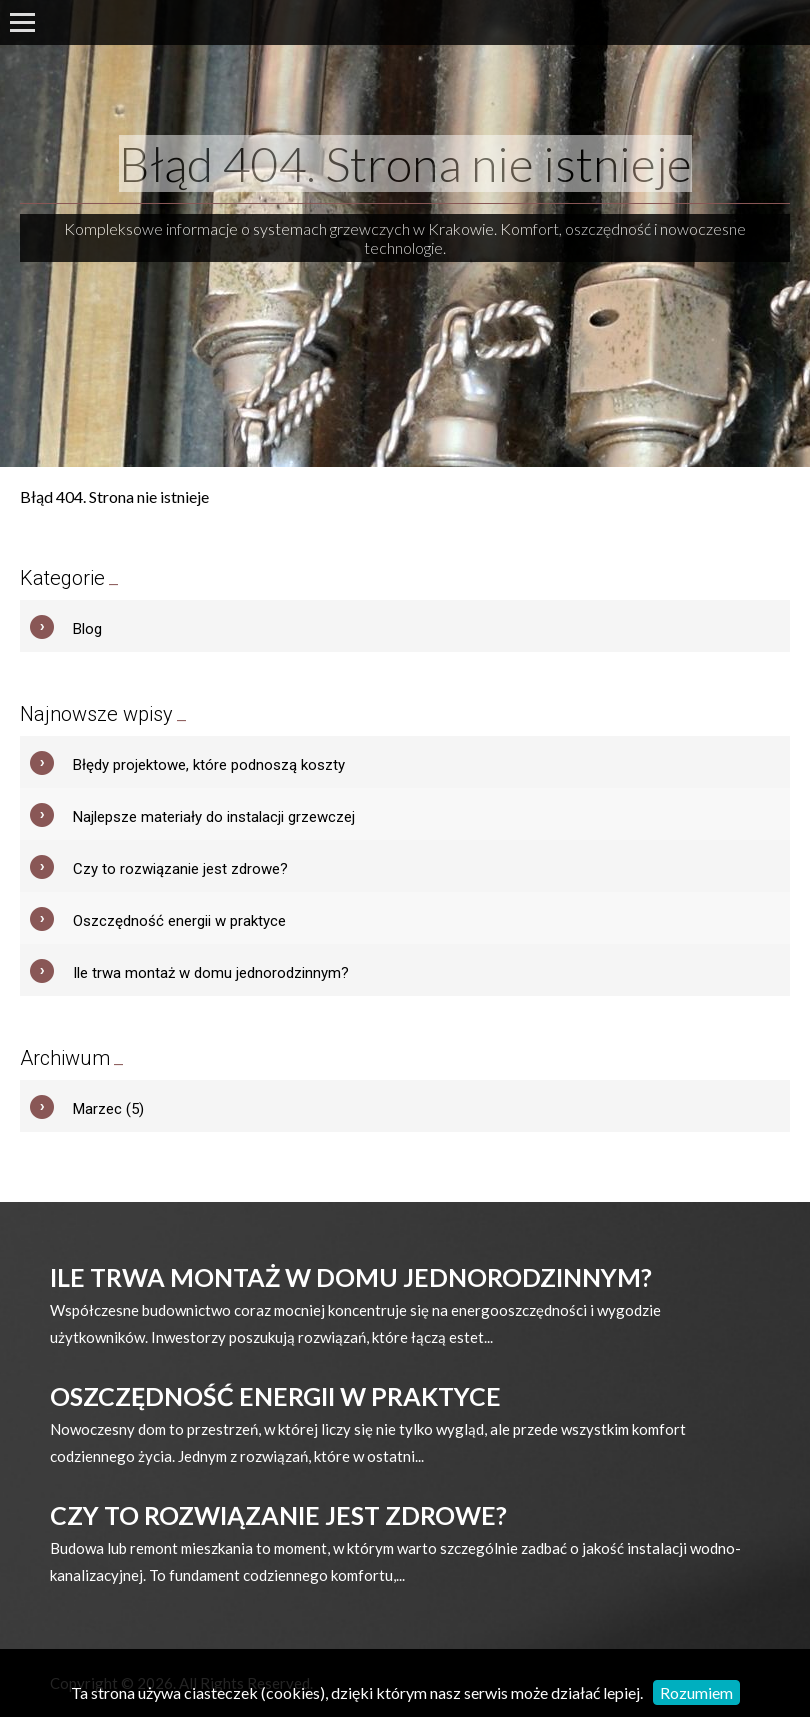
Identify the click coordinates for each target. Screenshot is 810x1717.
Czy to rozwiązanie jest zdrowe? (180, 869)
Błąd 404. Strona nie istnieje (405, 163)
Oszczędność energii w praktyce (179, 921)
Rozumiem (696, 1692)
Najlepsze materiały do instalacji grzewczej (214, 817)
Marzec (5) (108, 1109)
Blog (87, 629)
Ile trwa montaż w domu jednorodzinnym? (211, 973)
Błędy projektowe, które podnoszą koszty (209, 765)
